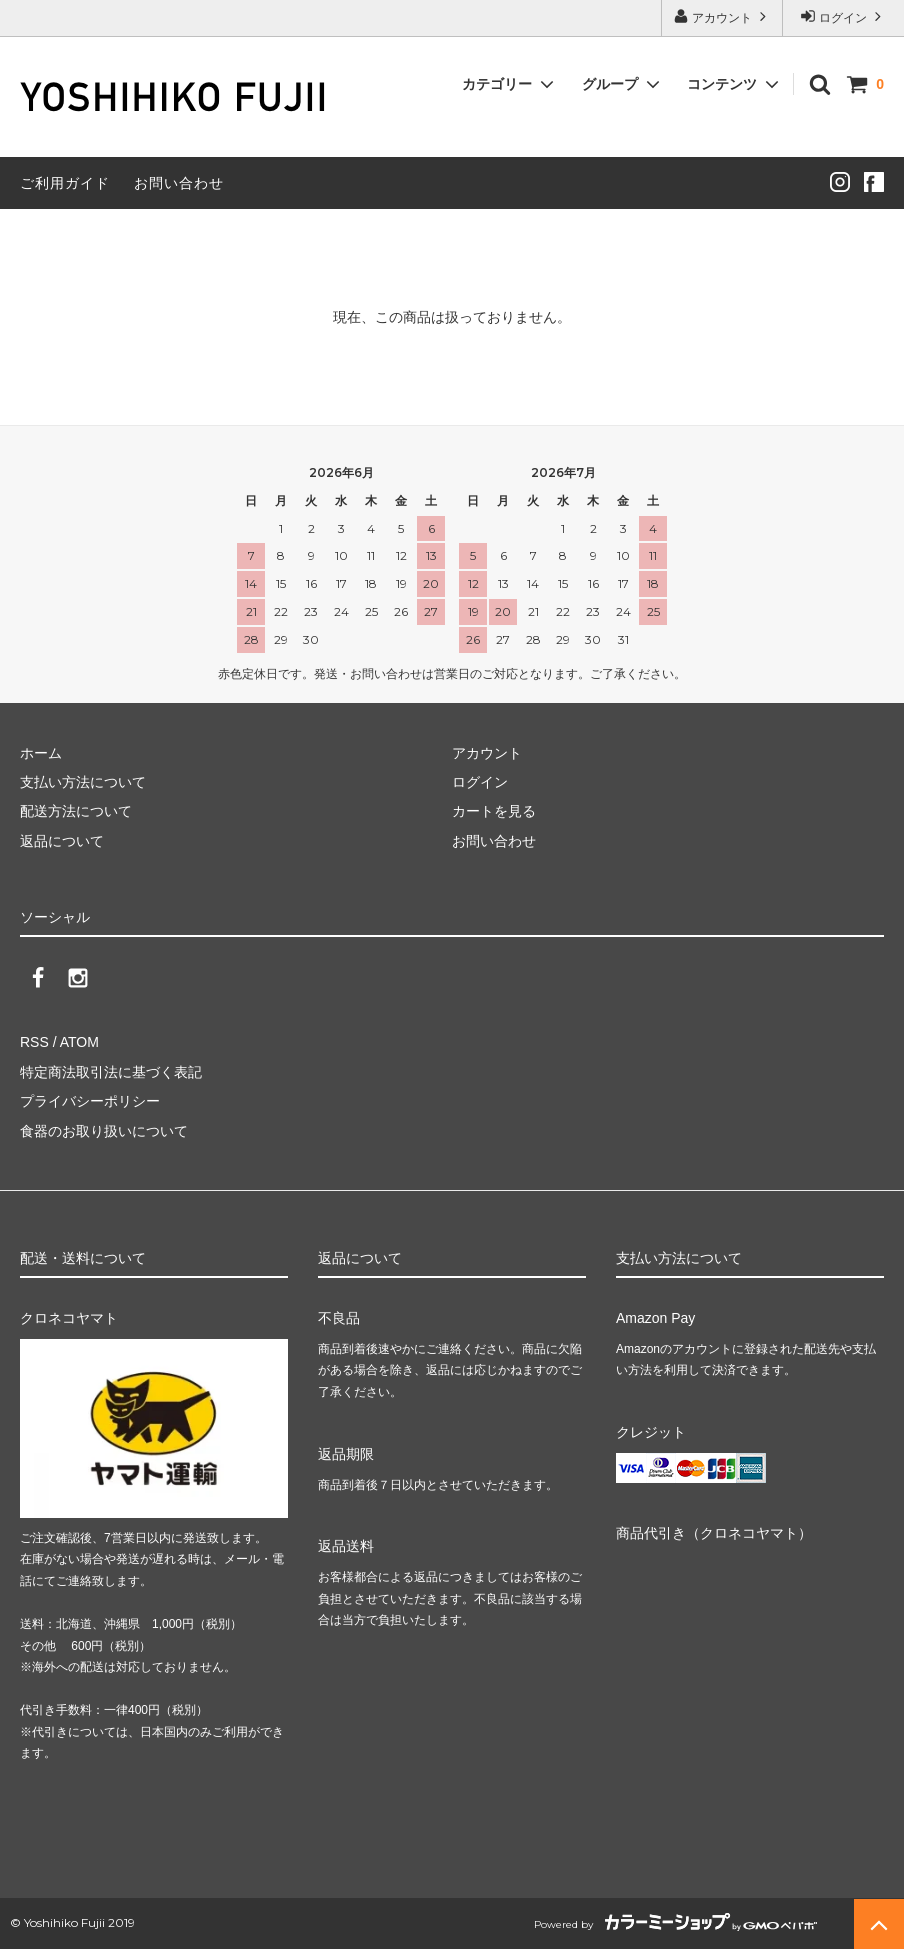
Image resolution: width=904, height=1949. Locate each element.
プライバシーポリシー (90, 1101)
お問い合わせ (179, 183)
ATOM (79, 1042)
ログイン (843, 16)
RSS (34, 1042)
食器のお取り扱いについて (104, 1131)
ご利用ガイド (65, 183)
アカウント (722, 16)
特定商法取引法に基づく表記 (111, 1072)
